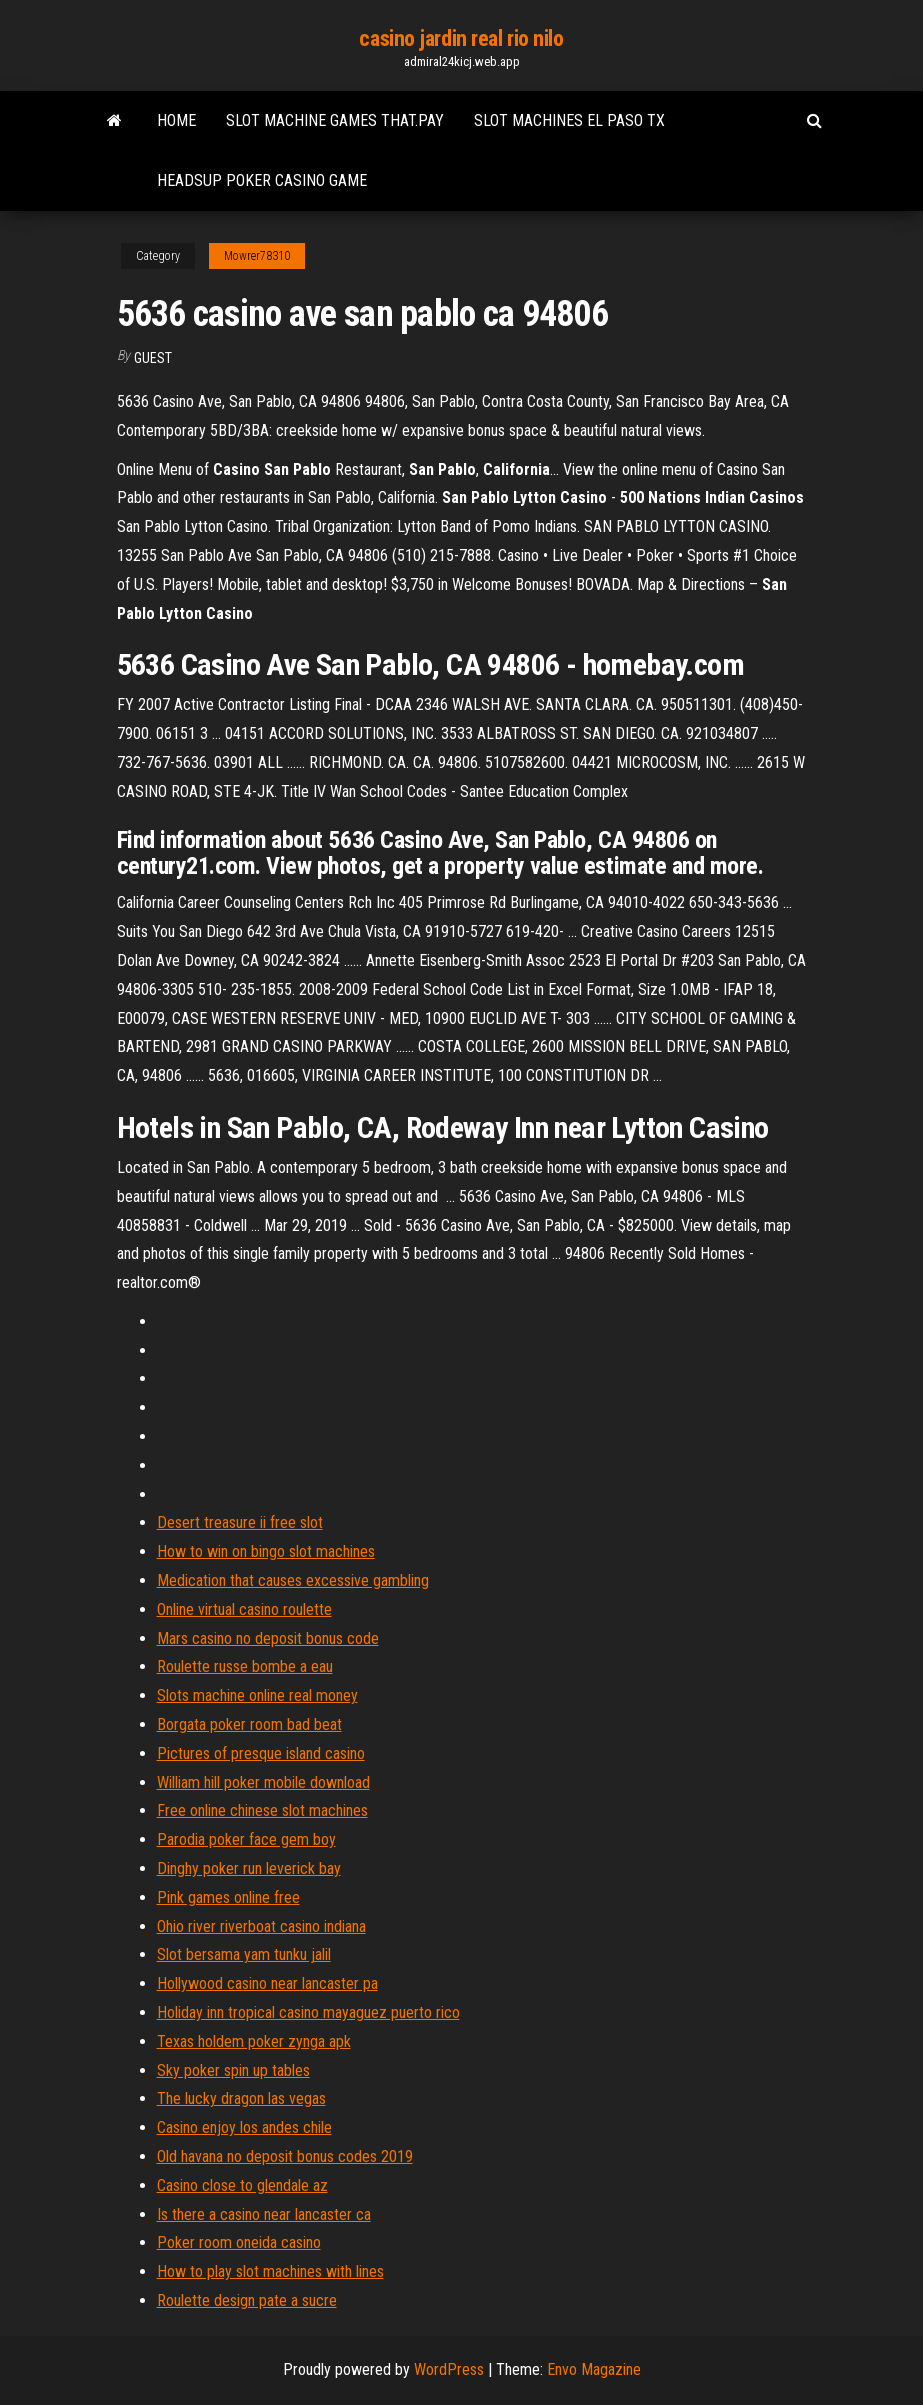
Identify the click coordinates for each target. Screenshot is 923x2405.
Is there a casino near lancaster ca (264, 2214)
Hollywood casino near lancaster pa (267, 1983)
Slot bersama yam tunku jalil (244, 1954)
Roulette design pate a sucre (247, 2300)
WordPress (449, 2369)
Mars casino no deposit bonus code (268, 1638)
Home (176, 120)
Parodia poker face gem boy (246, 1839)
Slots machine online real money (257, 1695)
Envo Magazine (594, 2369)
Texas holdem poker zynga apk (254, 2041)
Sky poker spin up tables (233, 2070)
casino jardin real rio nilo (461, 38)
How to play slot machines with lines (270, 2271)
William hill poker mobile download (263, 1782)
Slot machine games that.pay (335, 120)
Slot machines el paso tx (569, 120)
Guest (153, 358)
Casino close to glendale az (242, 2185)
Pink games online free (228, 1897)
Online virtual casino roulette (244, 1609)
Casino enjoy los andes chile (244, 2127)
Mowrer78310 (257, 256)
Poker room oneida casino (239, 2242)
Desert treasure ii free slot (240, 1522)
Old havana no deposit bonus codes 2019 (285, 2156)
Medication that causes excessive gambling (293, 1580)
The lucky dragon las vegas (241, 2098)
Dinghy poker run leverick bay (249, 1868)
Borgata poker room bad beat (249, 1724)
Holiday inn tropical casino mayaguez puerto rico (308, 2012)
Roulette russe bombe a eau (245, 1666)
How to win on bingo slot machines (266, 1551)
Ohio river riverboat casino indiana (261, 1926)
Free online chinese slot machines (262, 1810)
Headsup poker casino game (262, 180)
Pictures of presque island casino (261, 1753)
